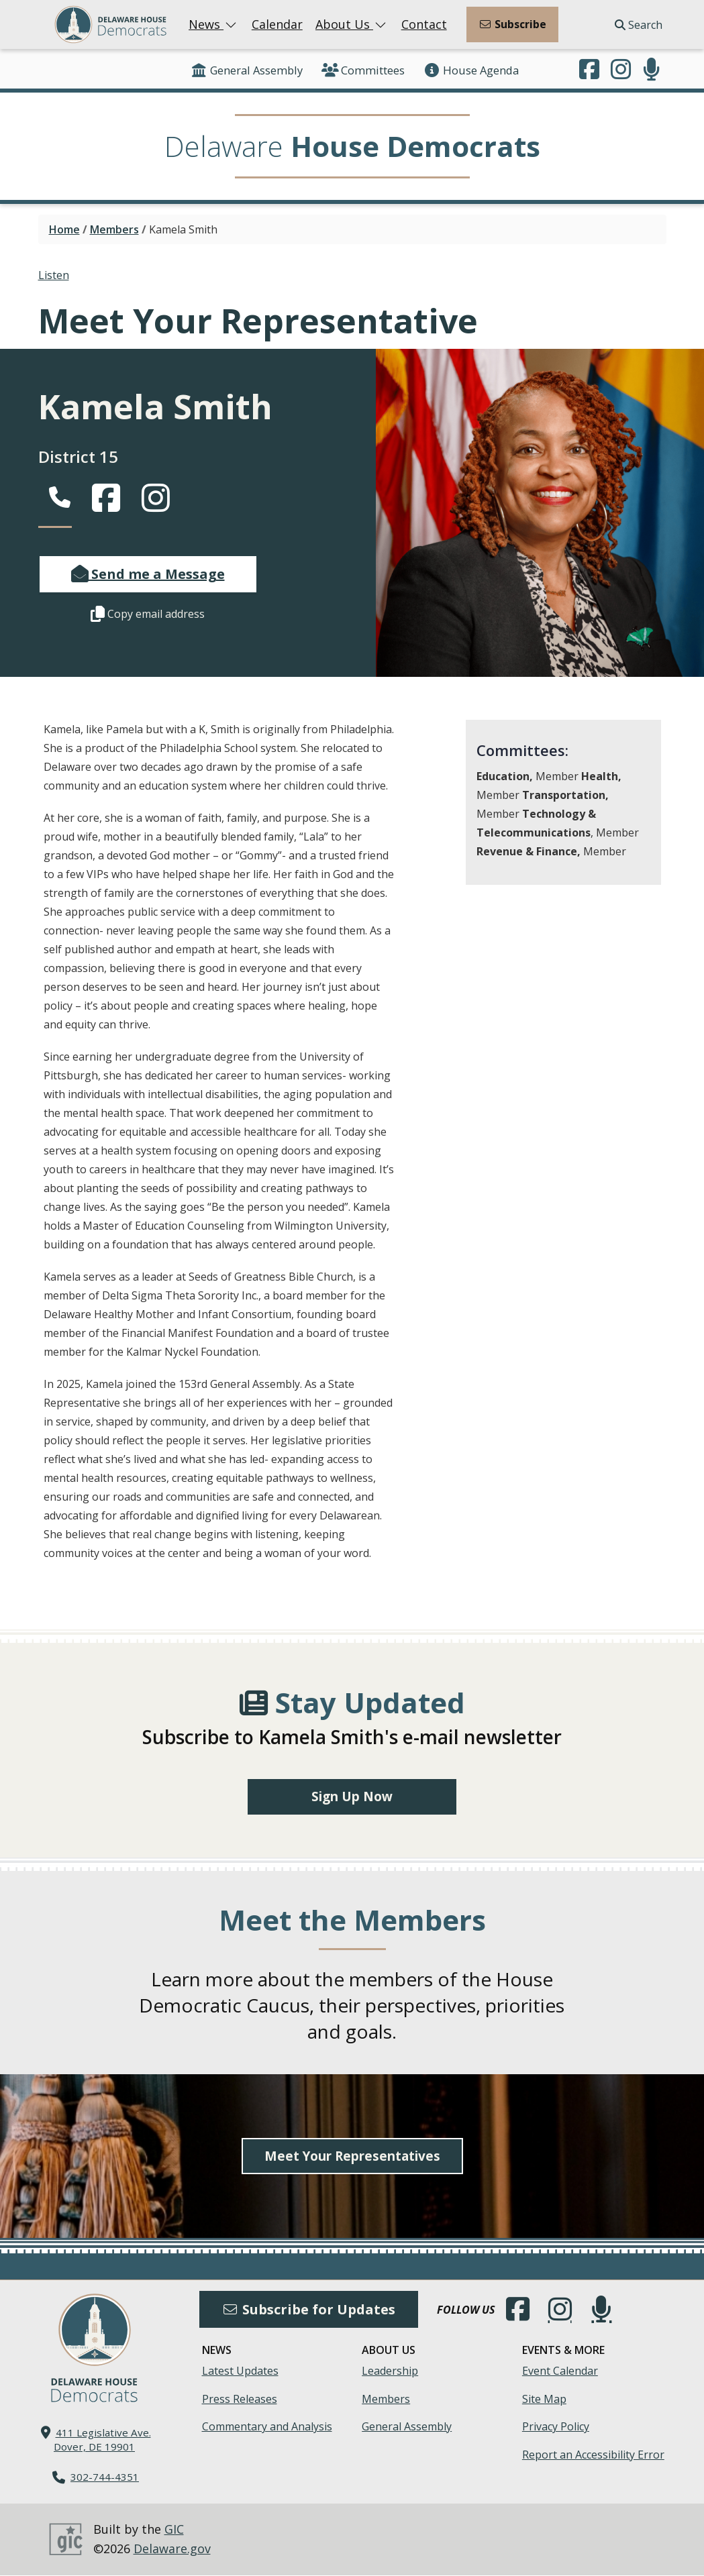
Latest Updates (240, 2371)
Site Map (544, 2399)
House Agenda (470, 70)
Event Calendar (560, 2371)
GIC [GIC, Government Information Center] (174, 2530)
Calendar (277, 24)
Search (638, 24)
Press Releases (239, 2399)
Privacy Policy (555, 2427)
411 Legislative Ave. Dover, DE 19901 (102, 2440)
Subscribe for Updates (308, 2310)
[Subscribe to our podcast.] (651, 70)
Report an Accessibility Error (593, 2455)
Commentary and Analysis (267, 2427)
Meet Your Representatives (352, 2156)
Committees (363, 70)
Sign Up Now (352, 1797)
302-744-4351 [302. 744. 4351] (104, 2477)
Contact (424, 24)
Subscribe (512, 24)
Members (114, 229)
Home (64, 229)
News (214, 24)
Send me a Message (148, 574)
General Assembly (247, 70)
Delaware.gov (172, 2549)
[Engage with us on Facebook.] (589, 70)
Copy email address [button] (148, 613)
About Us (352, 24)
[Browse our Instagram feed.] (621, 70)
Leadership (390, 2371)
